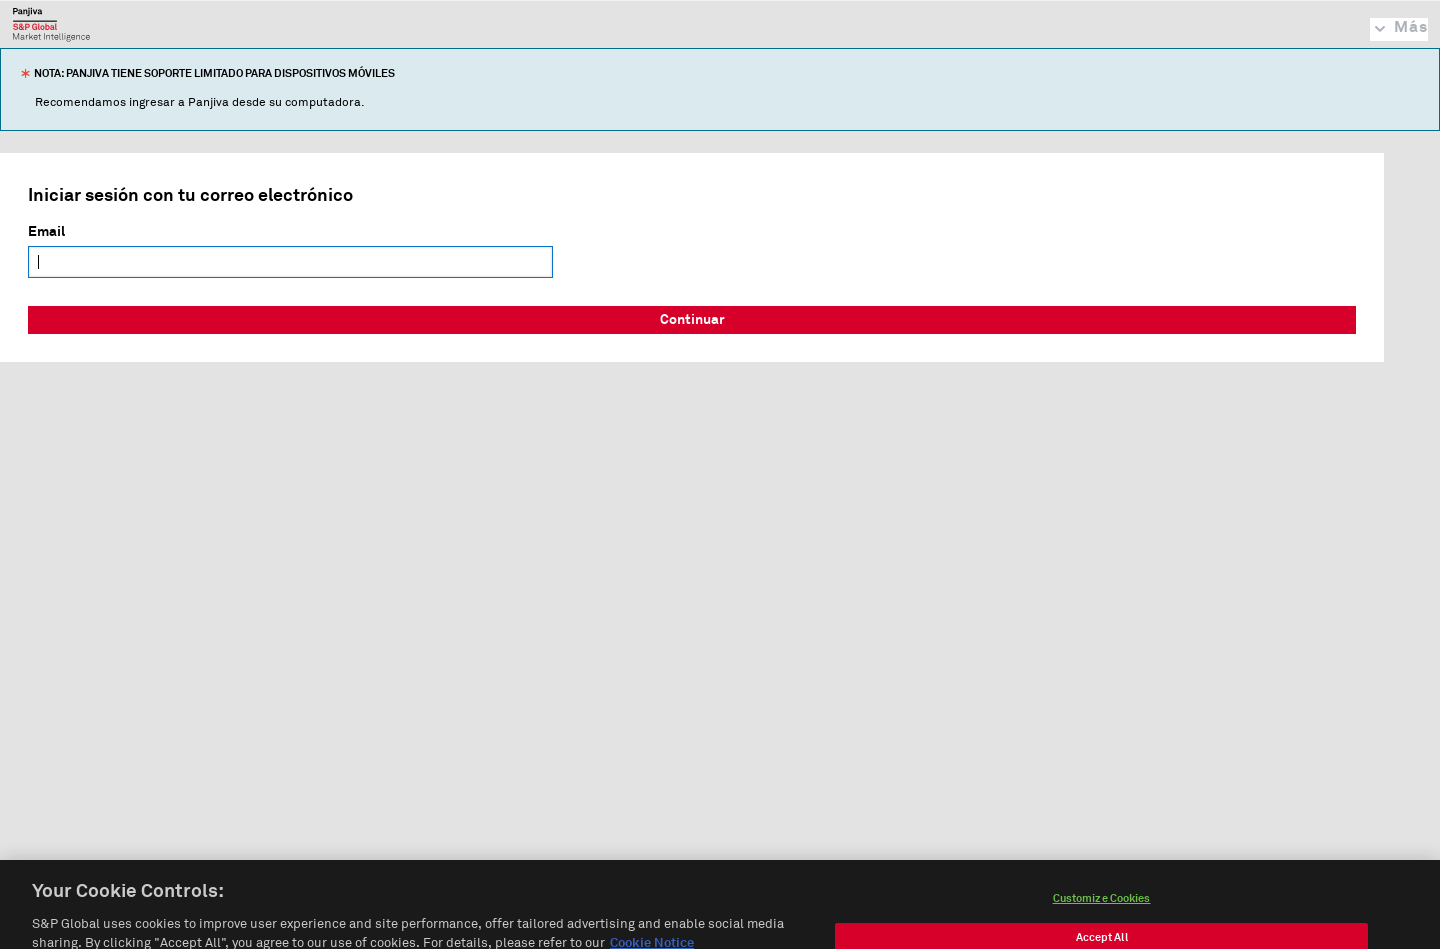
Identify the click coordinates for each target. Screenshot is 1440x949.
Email (46, 232)
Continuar (692, 320)
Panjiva (51, 24)
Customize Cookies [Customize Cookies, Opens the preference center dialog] (1102, 909)
